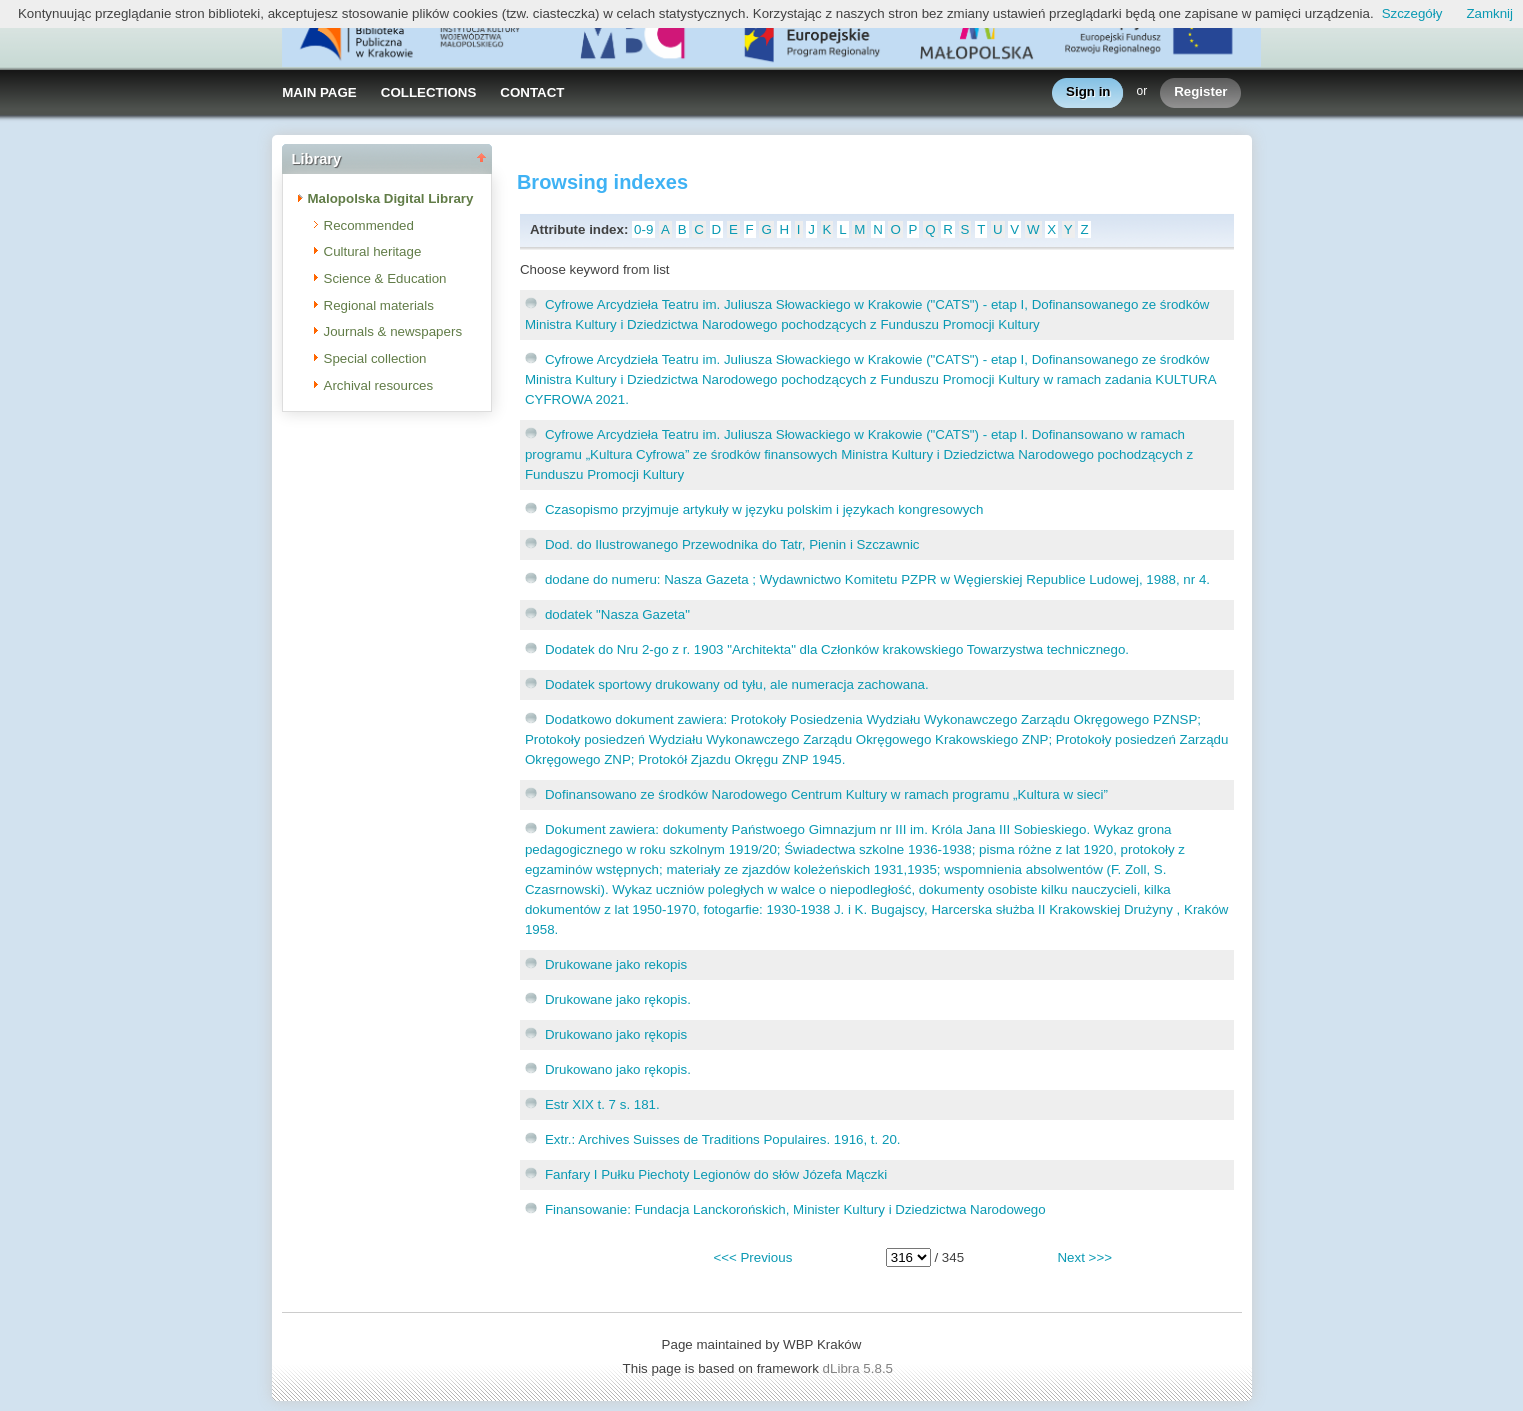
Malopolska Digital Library (391, 198)
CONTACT (532, 92)
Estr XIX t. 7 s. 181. (602, 1104)
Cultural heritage (373, 251)
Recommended (369, 225)
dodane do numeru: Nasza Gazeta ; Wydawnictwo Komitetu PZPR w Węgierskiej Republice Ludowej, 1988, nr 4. (877, 579)
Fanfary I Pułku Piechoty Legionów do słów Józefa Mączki (716, 1174)
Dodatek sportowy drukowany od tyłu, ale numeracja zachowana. (737, 684)
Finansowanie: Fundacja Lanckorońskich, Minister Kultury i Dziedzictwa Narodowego (795, 1209)
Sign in (1088, 92)
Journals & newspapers (393, 331)
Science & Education (385, 278)
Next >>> (1084, 1257)
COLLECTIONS (429, 92)
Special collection (375, 358)
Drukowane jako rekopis (616, 964)
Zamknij (1489, 13)
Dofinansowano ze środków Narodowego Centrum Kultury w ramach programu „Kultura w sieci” (826, 794)
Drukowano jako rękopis (616, 1034)
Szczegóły (1412, 13)
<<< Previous (752, 1257)
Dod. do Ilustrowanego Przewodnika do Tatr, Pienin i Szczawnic (732, 544)
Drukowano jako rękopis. (618, 1069)
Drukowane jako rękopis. (618, 999)
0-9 (643, 229)
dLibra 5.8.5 (860, 1368)
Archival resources (379, 385)
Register (1200, 92)
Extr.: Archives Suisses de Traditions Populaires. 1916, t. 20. (723, 1139)
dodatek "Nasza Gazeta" (617, 614)
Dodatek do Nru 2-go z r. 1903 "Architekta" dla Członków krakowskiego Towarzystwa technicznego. (837, 649)
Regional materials (379, 305)
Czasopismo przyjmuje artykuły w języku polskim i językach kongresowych (764, 509)
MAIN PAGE (319, 92)
